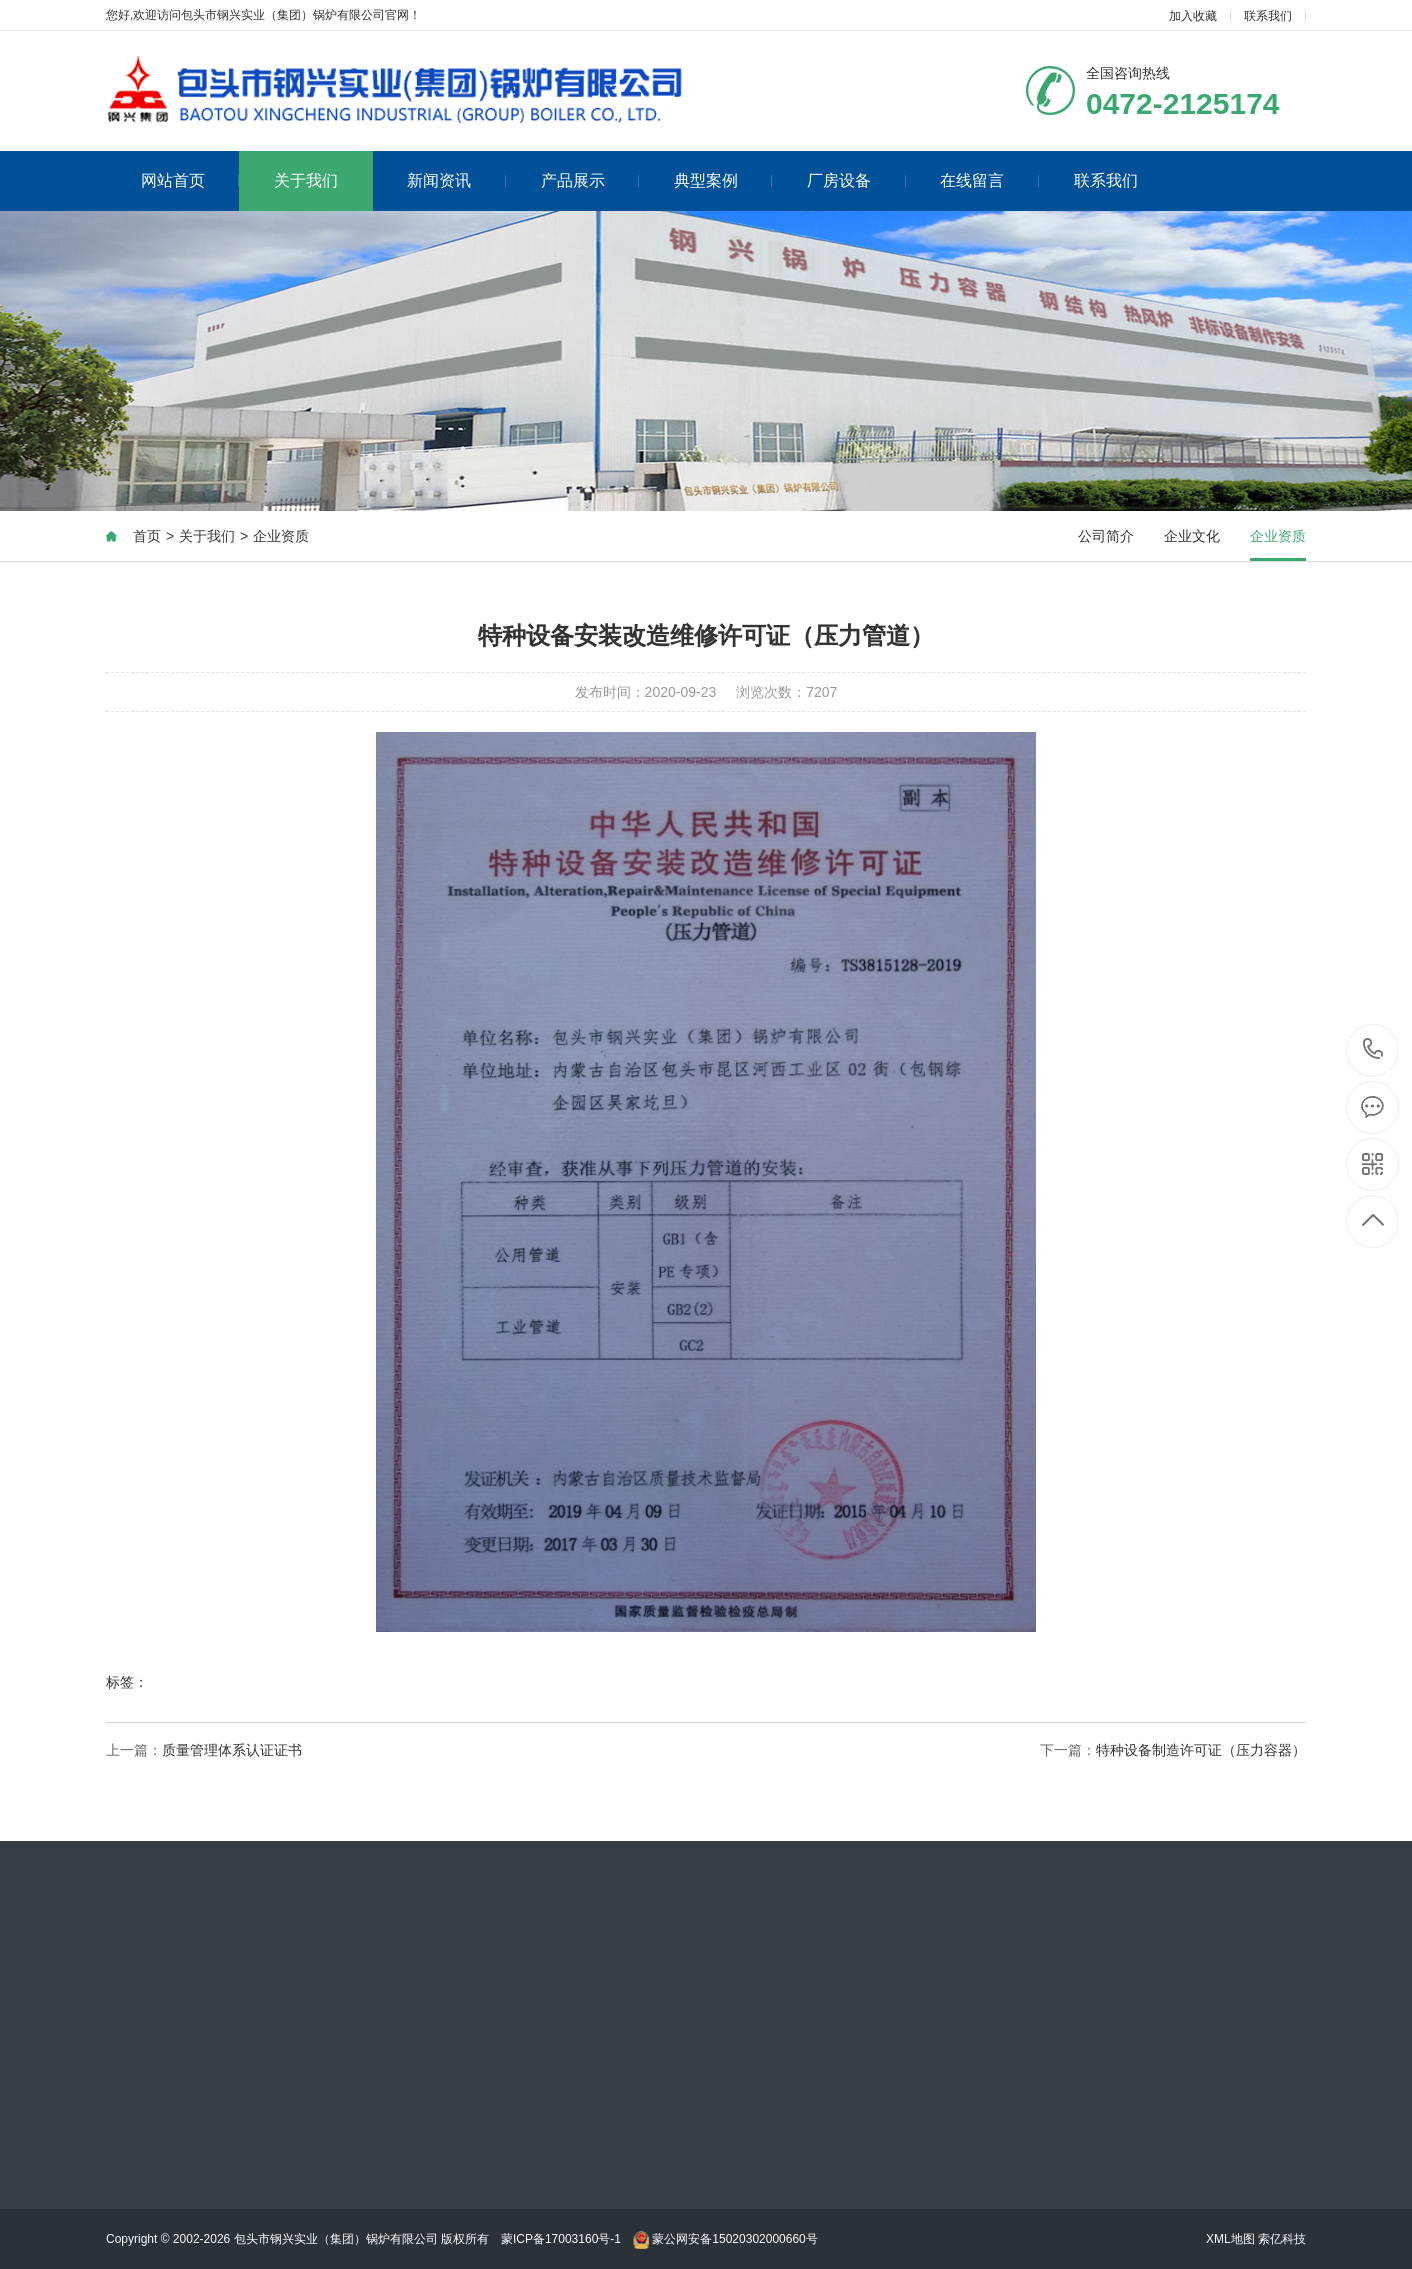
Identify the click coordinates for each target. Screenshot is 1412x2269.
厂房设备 (856, 180)
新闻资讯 (456, 180)
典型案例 (723, 180)
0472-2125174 (1373, 1050)
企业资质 (281, 537)
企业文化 (1192, 537)
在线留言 (989, 180)
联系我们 (1268, 16)
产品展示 (590, 180)
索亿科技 (1282, 2239)
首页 (147, 537)
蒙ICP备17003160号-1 (561, 2239)
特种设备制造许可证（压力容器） (1201, 1751)
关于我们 (306, 180)
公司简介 (1106, 537)
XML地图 (1230, 2239)
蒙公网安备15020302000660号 (725, 2239)
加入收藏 (1193, 16)
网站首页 (190, 180)
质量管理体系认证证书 (232, 1751)
